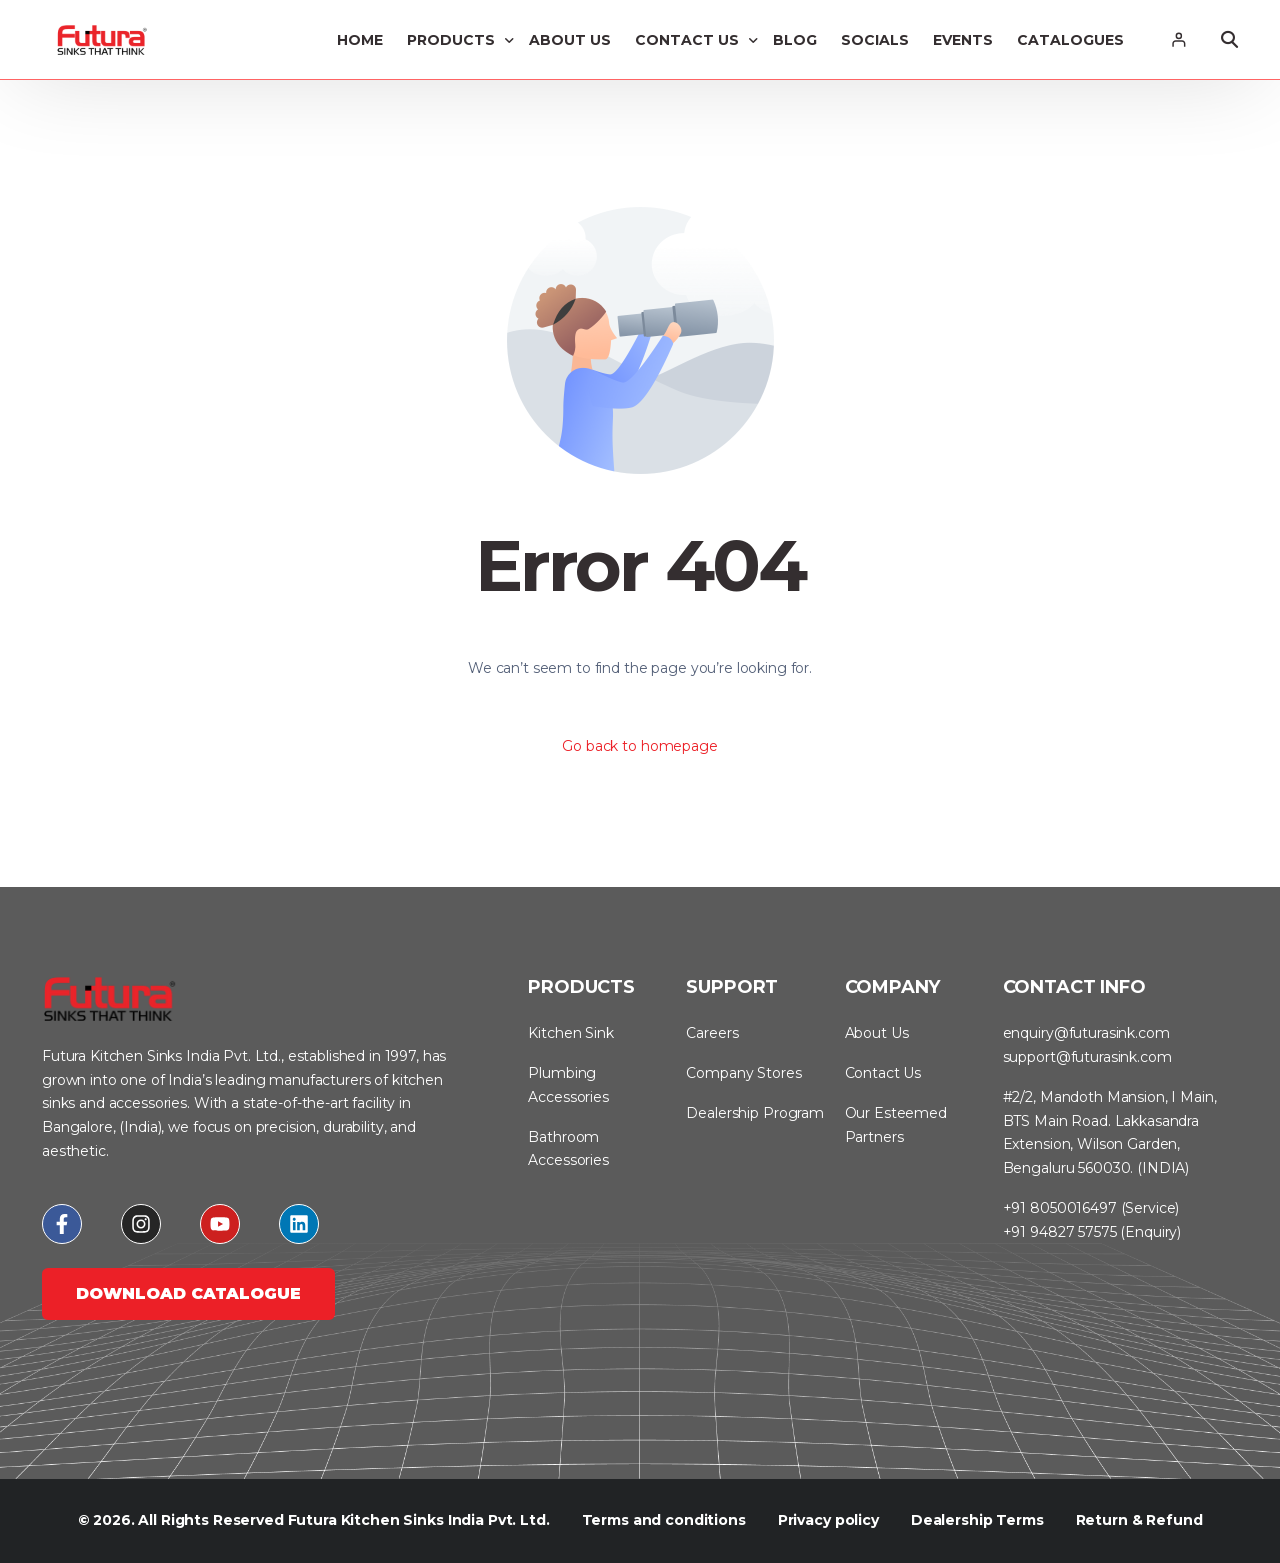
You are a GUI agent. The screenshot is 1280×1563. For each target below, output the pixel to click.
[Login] (1178, 39)
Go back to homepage (639, 746)
